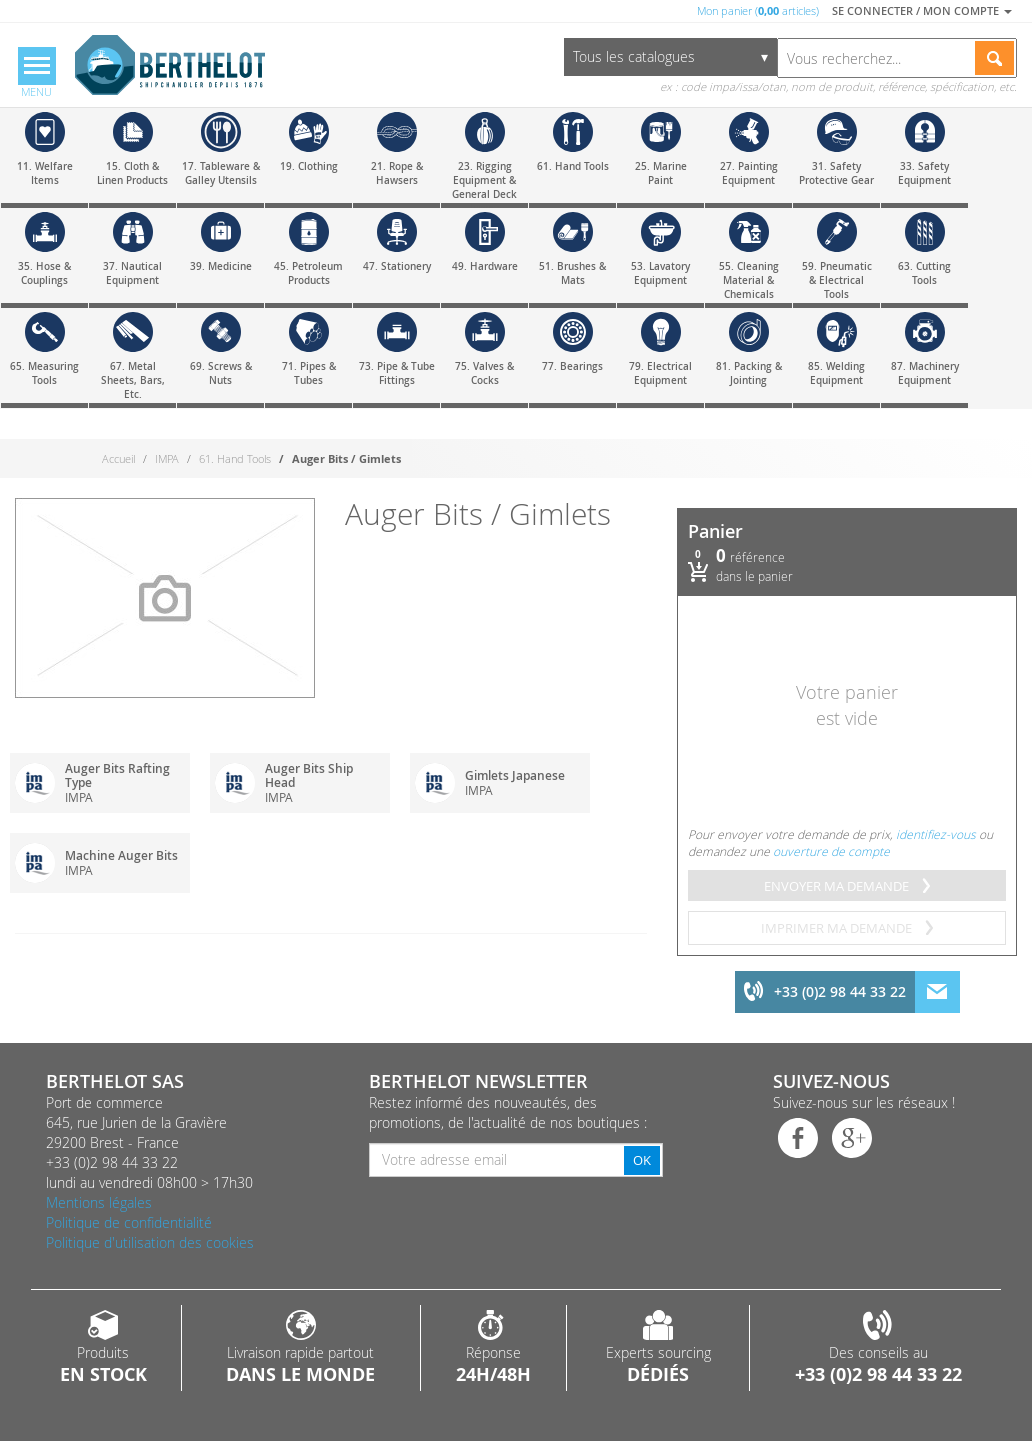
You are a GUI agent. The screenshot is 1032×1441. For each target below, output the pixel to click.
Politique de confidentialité (129, 1222)
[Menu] (37, 74)
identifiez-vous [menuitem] (936, 834)
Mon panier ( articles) (758, 10)
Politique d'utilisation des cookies (150, 1242)
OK (642, 1160)
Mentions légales (99, 1202)
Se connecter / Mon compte (922, 10)
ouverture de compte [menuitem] (831, 851)
